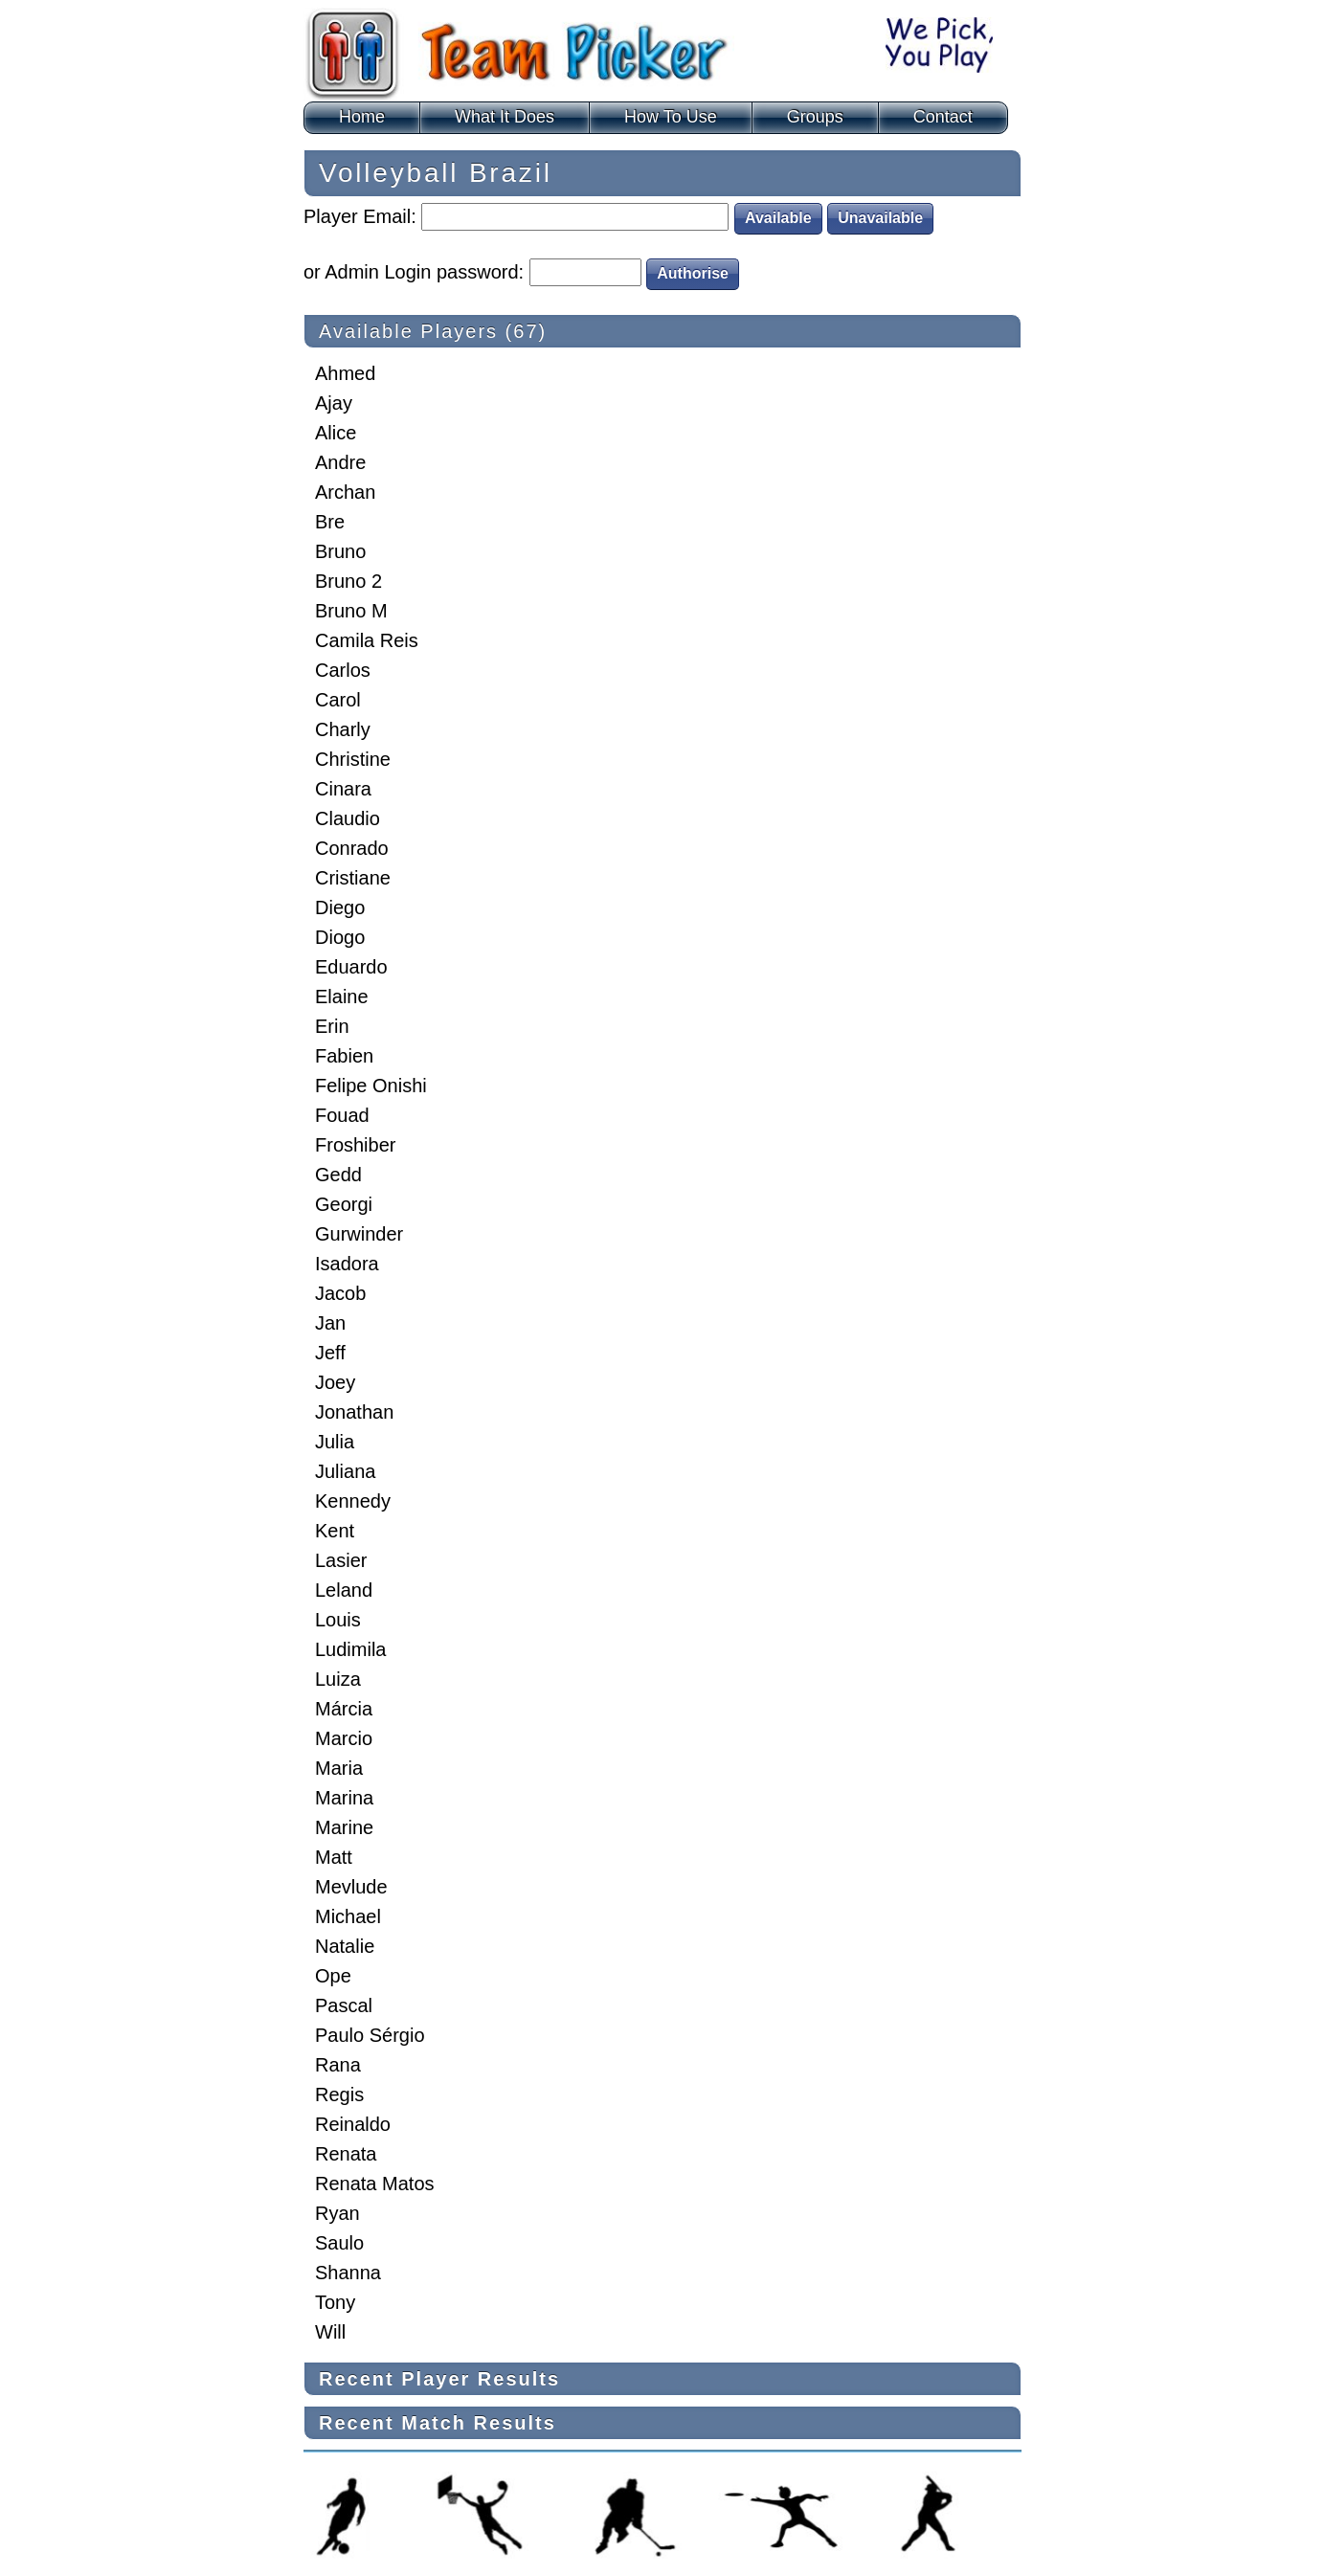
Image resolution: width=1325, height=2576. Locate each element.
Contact (943, 116)
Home (362, 116)
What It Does (504, 116)
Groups (815, 116)
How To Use (670, 116)
